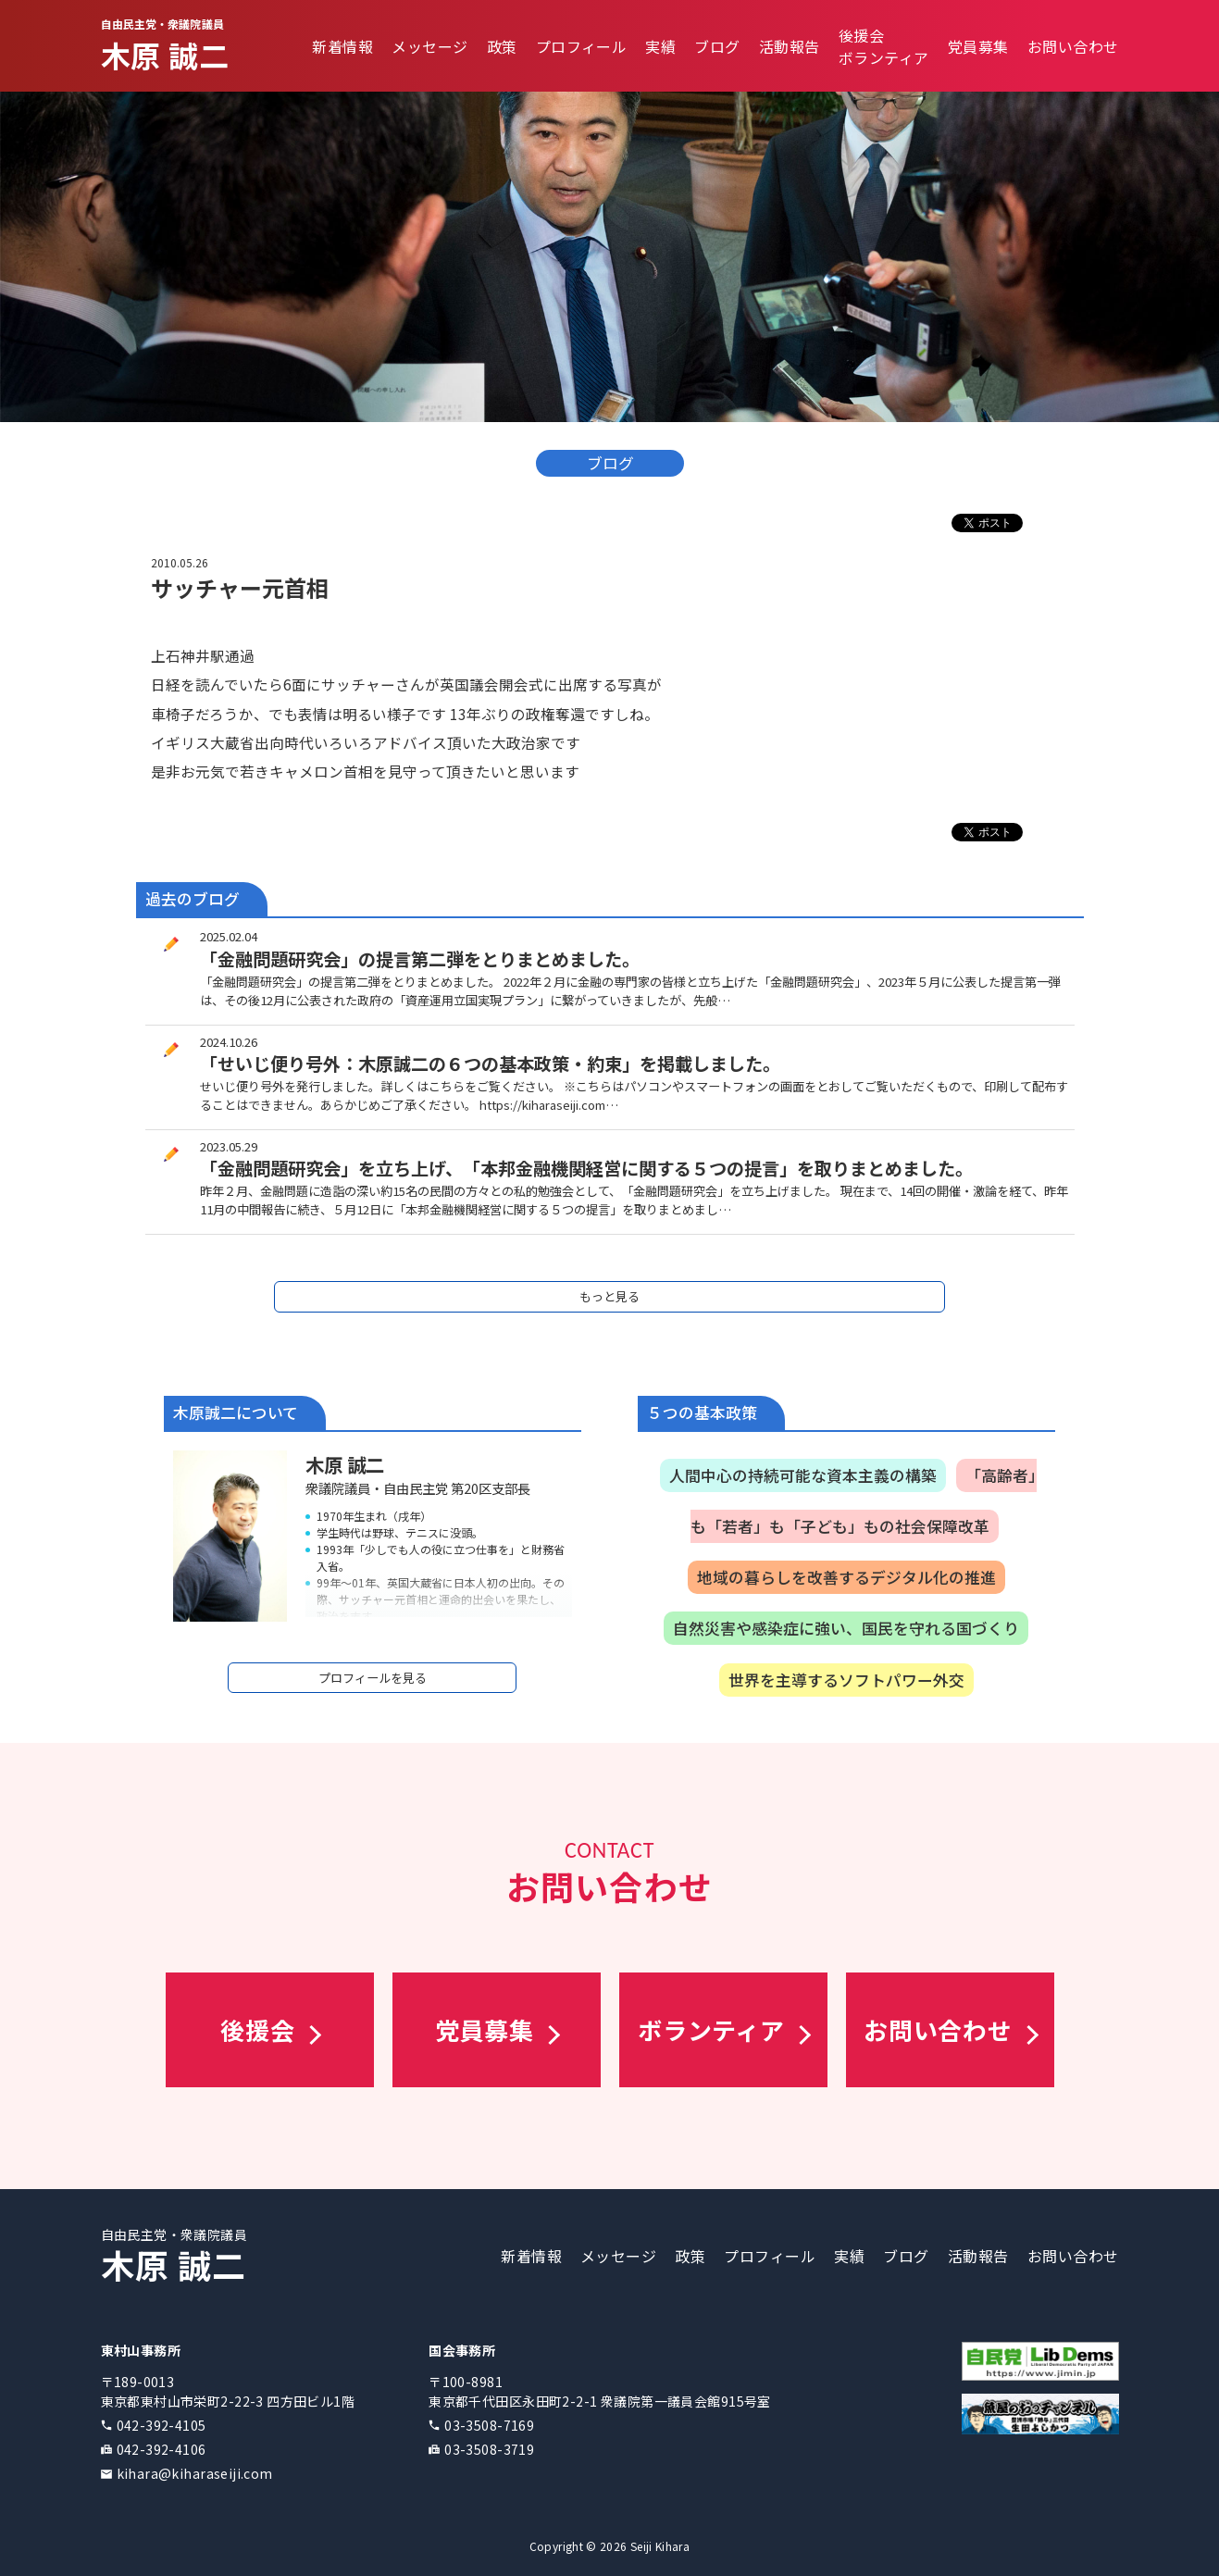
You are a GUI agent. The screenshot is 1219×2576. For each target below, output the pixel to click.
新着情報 (342, 46)
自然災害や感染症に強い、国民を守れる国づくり (846, 1628)
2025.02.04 (228, 936)
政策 (502, 46)
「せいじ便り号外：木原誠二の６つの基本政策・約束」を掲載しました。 (490, 1063)
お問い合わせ (1073, 46)
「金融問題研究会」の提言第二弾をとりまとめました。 (420, 959)
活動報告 (789, 46)
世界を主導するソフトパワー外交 (846, 1680)
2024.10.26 (228, 1042)
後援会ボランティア (884, 46)
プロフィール (582, 46)
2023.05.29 (228, 1146)
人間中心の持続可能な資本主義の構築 (803, 1475)
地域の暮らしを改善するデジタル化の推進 (846, 1577)
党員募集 (978, 46)
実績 (660, 46)
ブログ (717, 46)
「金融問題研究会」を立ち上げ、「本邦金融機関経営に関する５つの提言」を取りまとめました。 (586, 1168)
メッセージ (429, 46)
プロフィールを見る (372, 1677)
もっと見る (609, 1296)
